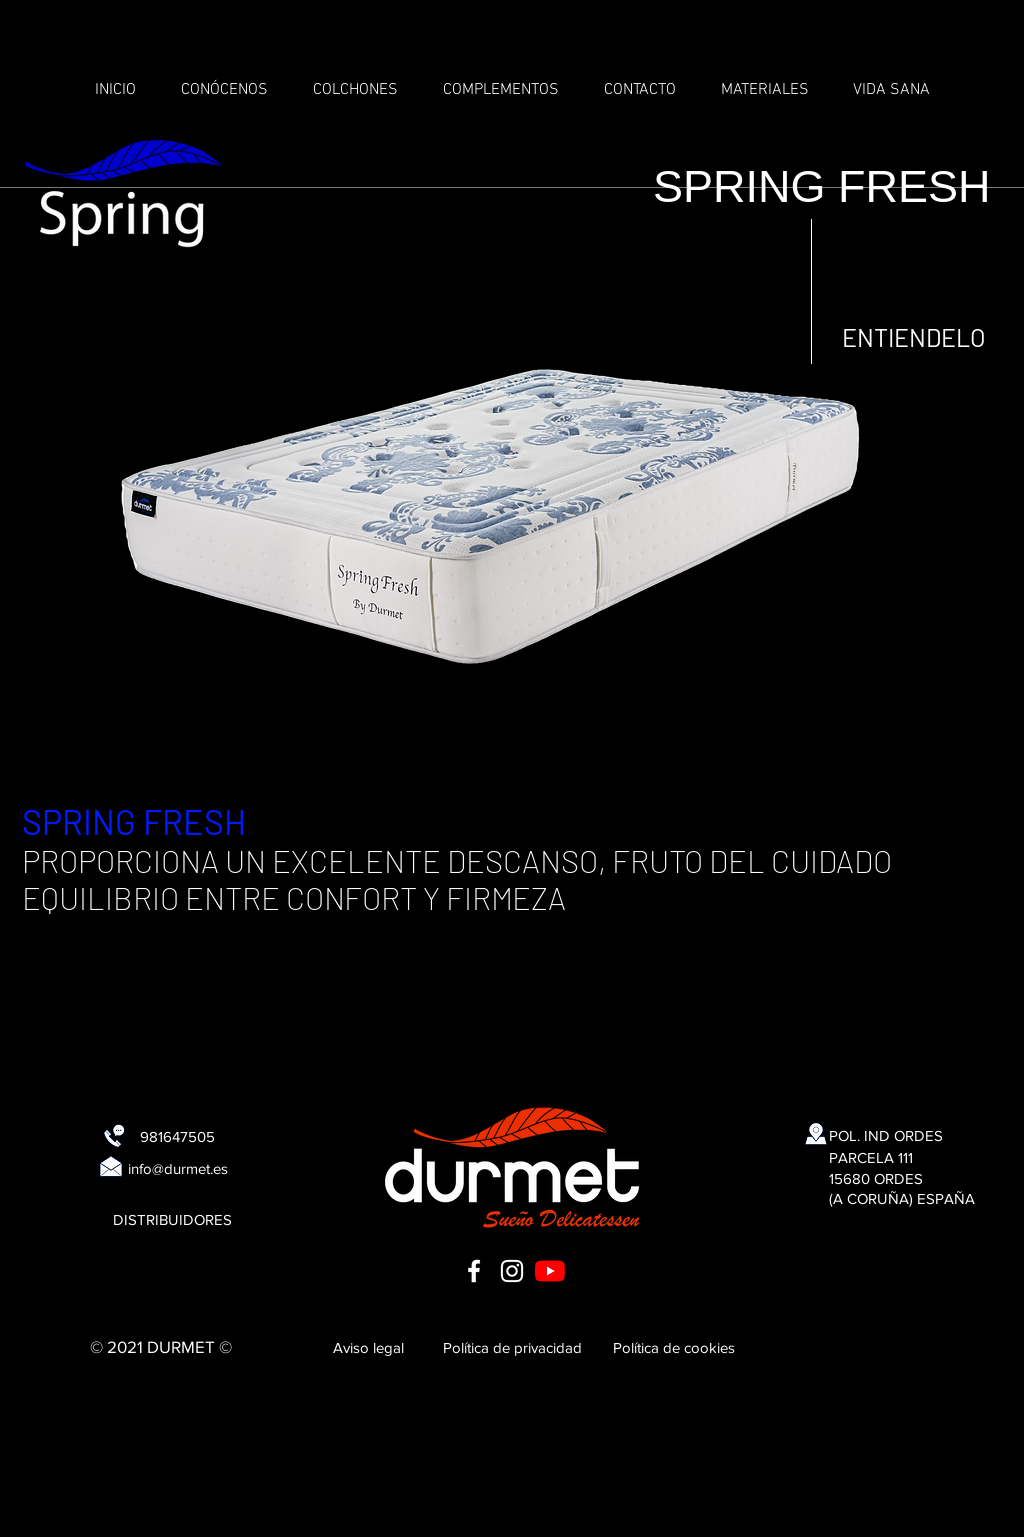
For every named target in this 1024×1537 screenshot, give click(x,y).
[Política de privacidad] (512, 1347)
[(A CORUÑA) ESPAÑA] (902, 1198)
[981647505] (177, 1136)
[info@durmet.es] (178, 1168)
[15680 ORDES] (876, 1178)
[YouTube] (550, 1271)
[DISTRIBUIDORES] (172, 1219)
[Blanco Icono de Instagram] (512, 1271)
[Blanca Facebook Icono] (474, 1271)
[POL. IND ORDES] (886, 1135)
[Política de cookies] (674, 1347)
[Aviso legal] (368, 1347)
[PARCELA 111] (871, 1157)
